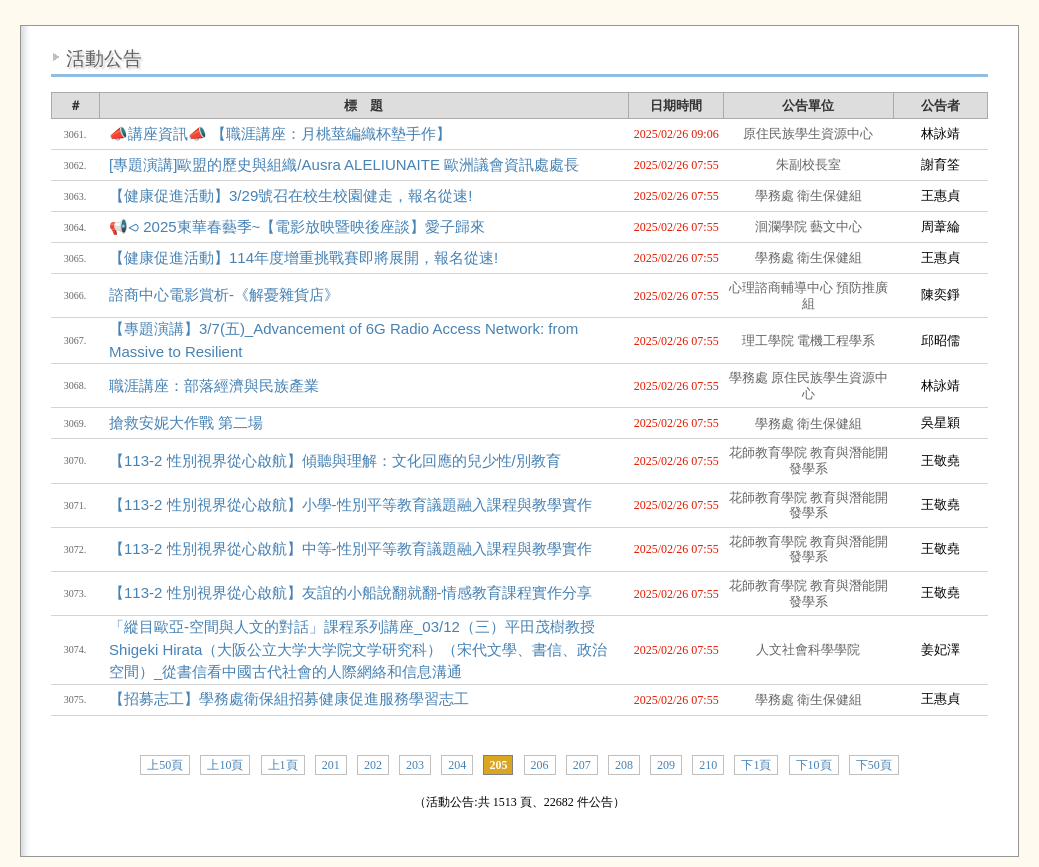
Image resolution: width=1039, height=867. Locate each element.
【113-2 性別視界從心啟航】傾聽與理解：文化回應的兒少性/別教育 (335, 460)
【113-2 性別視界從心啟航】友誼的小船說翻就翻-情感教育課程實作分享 (350, 592)
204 (457, 765)
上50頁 (165, 765)
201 (331, 765)
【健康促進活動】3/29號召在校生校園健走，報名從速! (290, 195)
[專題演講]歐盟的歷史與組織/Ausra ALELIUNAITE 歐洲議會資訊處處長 (344, 164)
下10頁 (814, 765)
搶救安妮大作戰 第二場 (186, 422)
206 (540, 765)
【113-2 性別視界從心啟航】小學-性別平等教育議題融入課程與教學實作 (350, 504)
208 (624, 765)
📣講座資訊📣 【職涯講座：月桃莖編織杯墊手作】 (280, 133)
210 (708, 765)
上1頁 (283, 765)
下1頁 (756, 765)
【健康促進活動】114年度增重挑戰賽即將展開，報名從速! (303, 257)
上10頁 (225, 765)
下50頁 (874, 765)
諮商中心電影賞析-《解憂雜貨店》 (224, 294)
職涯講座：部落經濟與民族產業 (214, 385)
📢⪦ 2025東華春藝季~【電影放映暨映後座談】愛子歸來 (297, 226)
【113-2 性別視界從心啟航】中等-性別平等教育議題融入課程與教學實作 (350, 548)
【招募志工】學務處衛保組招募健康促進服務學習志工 (289, 698)
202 (373, 765)
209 (666, 765)
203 (415, 765)
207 (582, 765)
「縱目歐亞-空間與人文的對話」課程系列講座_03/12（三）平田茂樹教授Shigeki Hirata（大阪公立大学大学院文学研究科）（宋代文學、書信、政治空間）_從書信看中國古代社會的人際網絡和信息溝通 (358, 649)
